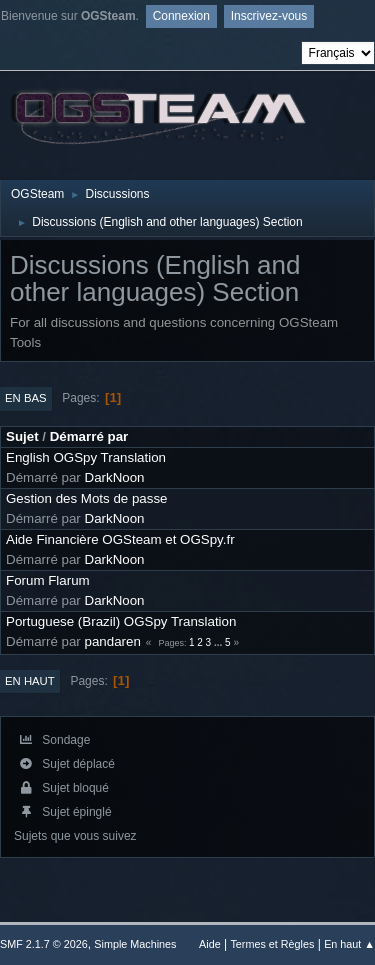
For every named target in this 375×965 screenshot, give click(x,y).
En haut (30, 681)
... (219, 642)
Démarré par (89, 436)
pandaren (113, 641)
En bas (26, 398)
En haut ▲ (349, 944)
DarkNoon (115, 477)
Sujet (22, 436)
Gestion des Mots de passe (87, 498)
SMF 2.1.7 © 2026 (44, 944)
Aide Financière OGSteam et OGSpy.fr (120, 539)
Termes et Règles (272, 944)
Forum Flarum (48, 580)
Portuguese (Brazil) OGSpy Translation (121, 621)
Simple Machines (135, 944)
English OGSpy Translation (86, 457)
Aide (210, 944)
